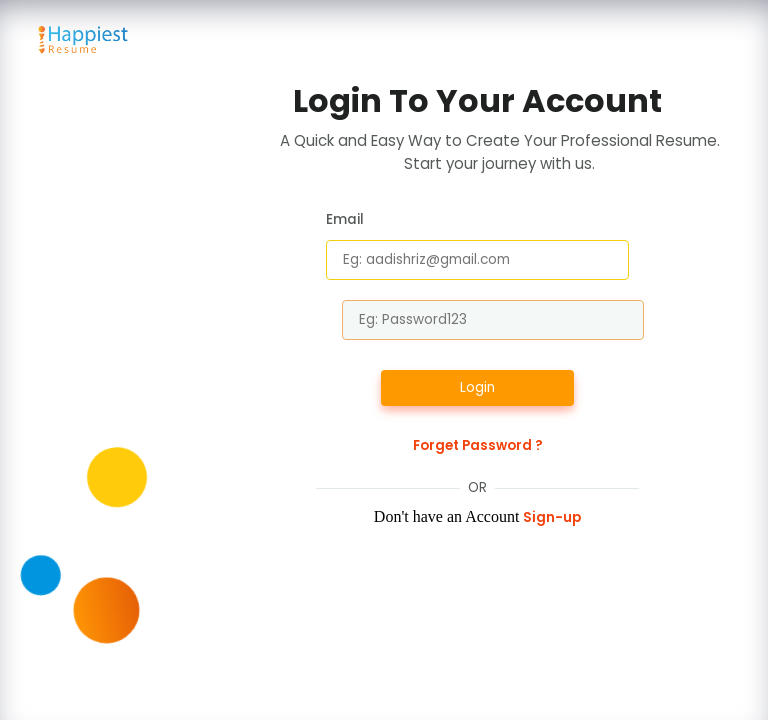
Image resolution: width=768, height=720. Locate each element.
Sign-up (552, 517)
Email (345, 219)
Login (477, 387)
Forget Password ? (478, 445)
